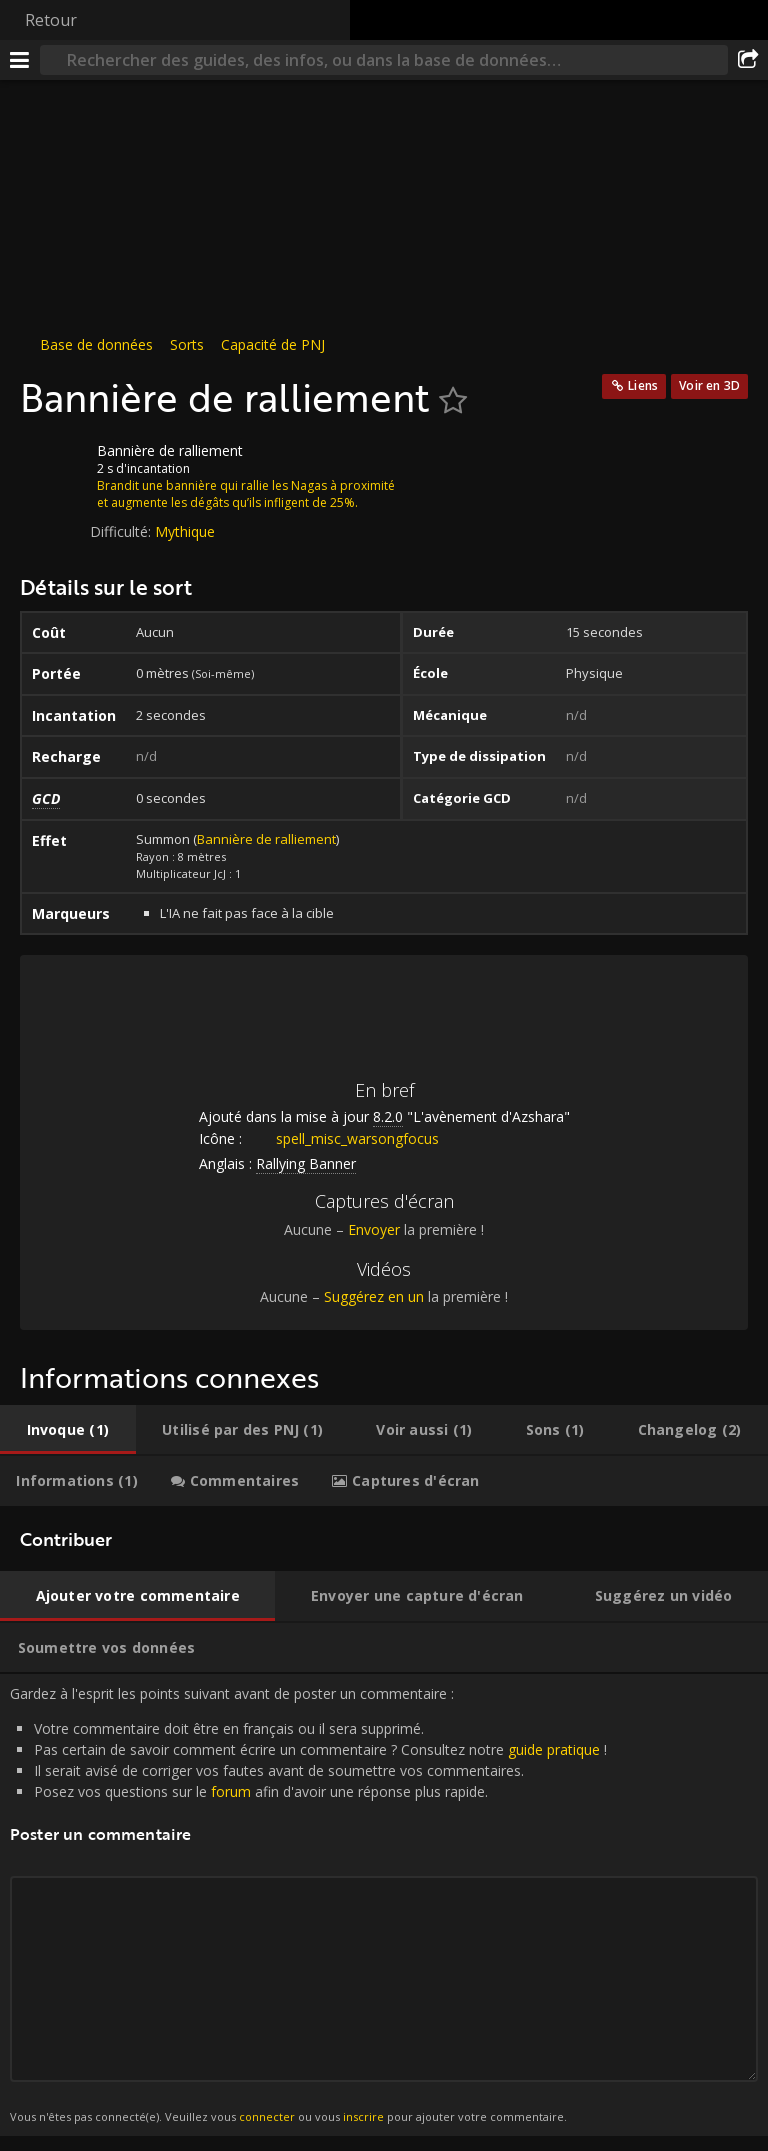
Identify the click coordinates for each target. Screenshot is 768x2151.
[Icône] (54, 466)
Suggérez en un (374, 1296)
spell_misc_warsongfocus (342, 1138)
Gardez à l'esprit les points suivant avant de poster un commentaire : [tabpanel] (384, 1905)
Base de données (96, 344)
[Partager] (748, 60)
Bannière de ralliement (266, 839)
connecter (267, 2116)
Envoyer (374, 1229)
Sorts (187, 344)
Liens (643, 385)
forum (231, 1791)
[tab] (68, 1430)
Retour (51, 20)
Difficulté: (122, 531)
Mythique (185, 531)
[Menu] (20, 60)
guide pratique (554, 1749)
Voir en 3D (709, 385)
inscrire (363, 2116)
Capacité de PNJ (273, 344)
